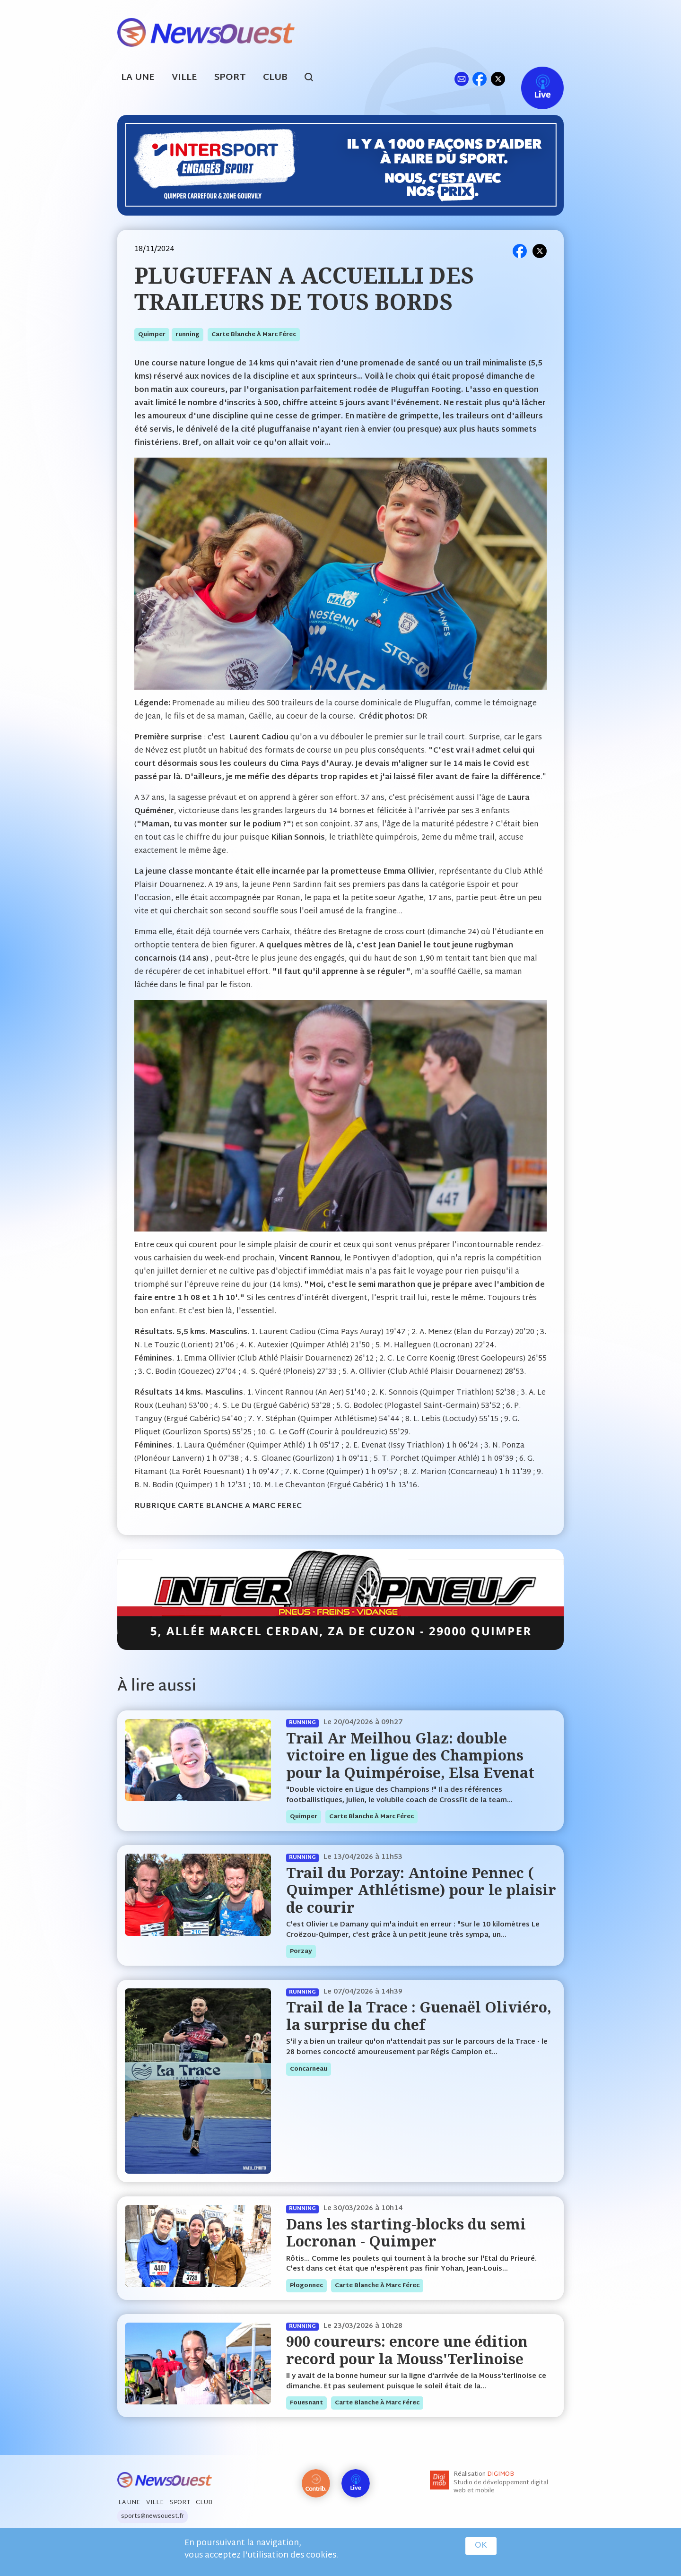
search (314, 78)
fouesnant (306, 2403)
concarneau (308, 2069)
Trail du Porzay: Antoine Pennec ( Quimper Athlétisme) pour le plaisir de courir (421, 1890)
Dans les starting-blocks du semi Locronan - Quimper (406, 2232)
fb (479, 79)
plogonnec (306, 2285)
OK (481, 2545)
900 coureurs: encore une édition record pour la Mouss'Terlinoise (407, 2350)
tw (498, 79)
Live (533, 79)
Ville (184, 77)
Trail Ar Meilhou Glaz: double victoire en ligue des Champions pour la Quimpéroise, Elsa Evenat (410, 1755)
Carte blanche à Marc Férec (253, 334)
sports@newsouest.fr (152, 2516)
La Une (138, 77)
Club (275, 77)
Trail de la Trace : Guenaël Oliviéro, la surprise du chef (418, 2015)
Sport (230, 77)
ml (461, 79)
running (187, 334)
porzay (301, 1951)
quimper (152, 334)
